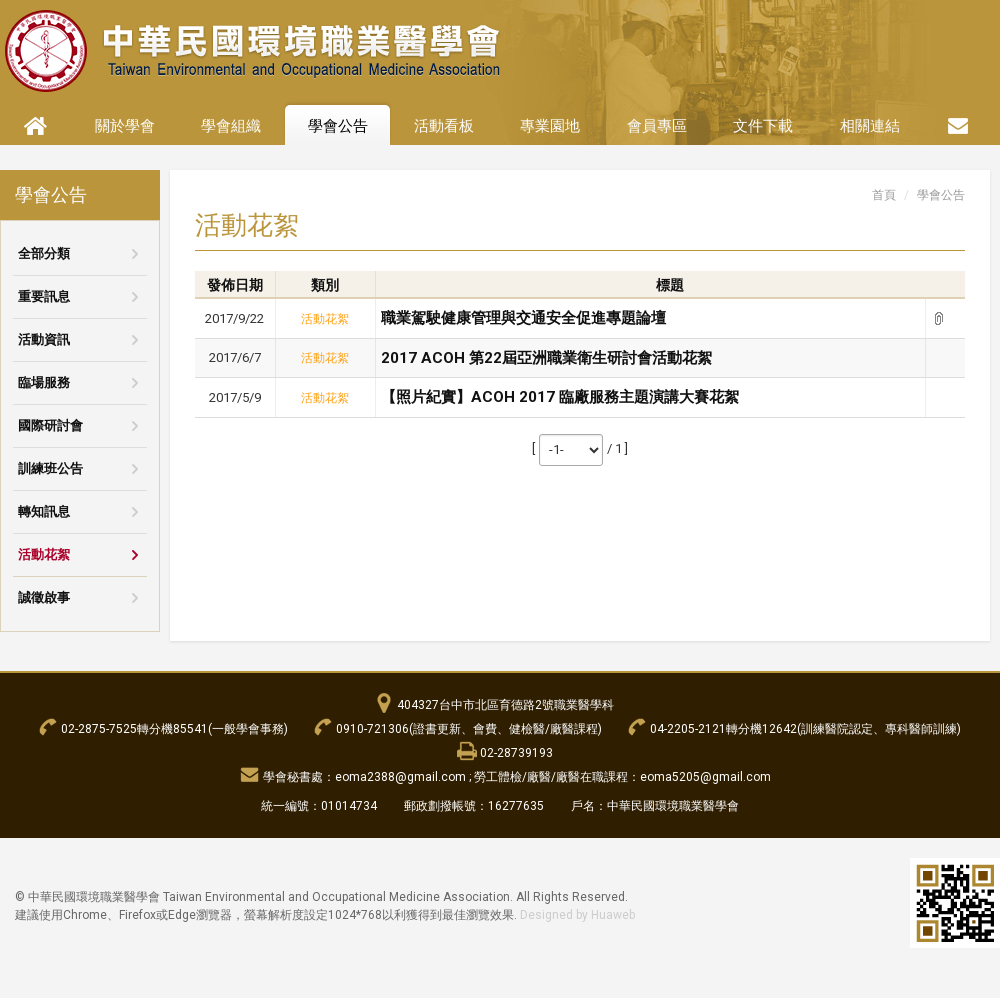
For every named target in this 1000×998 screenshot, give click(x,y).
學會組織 (231, 126)
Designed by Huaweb (577, 915)
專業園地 (550, 126)
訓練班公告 (50, 468)
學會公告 (338, 126)
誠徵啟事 (44, 597)
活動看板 (444, 126)
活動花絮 (44, 554)
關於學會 (125, 126)
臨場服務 (44, 382)
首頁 (884, 195)
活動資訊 (44, 339)
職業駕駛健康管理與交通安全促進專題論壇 (523, 318)
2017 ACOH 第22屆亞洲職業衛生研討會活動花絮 (546, 358)
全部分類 (44, 253)
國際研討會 (50, 425)
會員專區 (657, 126)
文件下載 (763, 126)
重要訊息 (44, 296)
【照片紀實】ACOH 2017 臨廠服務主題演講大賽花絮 (560, 397)
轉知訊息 (44, 511)
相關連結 (870, 126)
